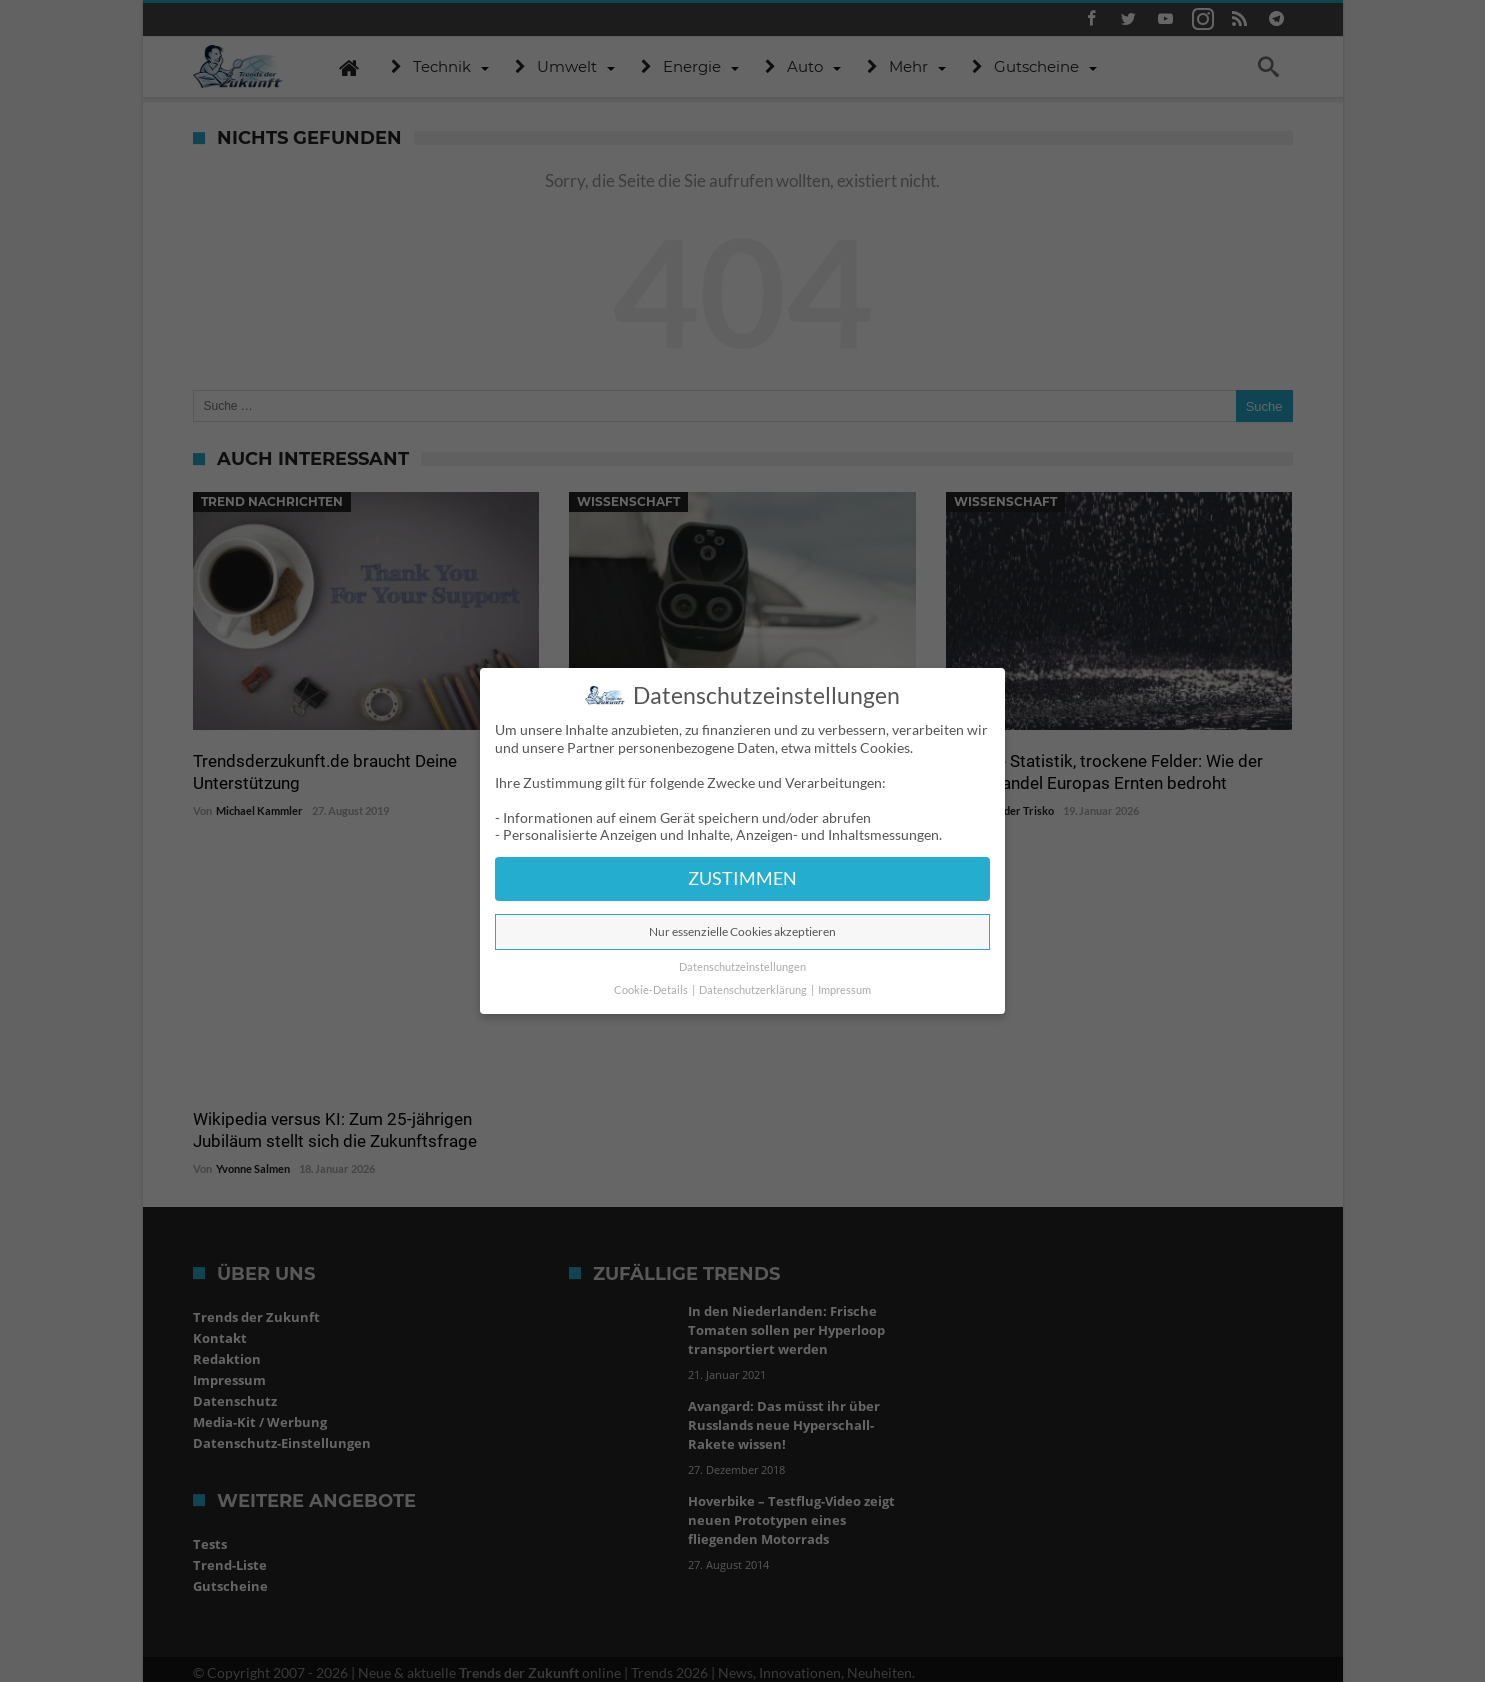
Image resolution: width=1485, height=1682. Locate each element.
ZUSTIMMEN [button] (742, 878)
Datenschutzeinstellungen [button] (742, 967)
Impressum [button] (844, 990)
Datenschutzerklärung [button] (754, 990)
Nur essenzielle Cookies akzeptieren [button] (742, 931)
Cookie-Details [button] (652, 990)
